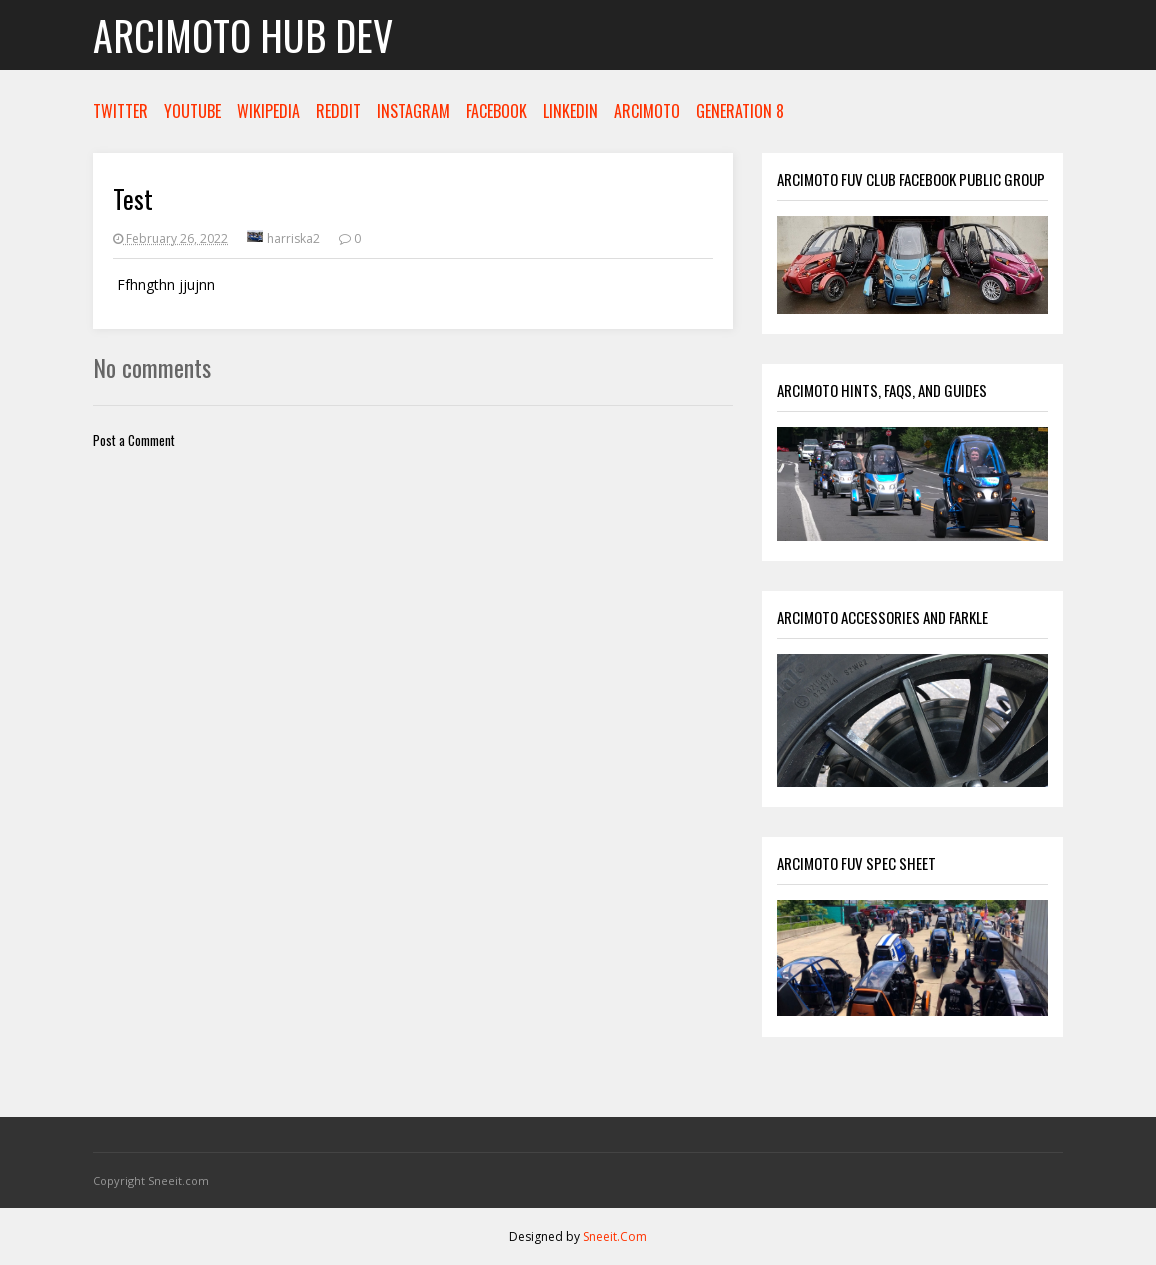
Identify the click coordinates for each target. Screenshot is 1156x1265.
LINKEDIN (570, 111)
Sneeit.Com (615, 1236)
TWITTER (120, 111)
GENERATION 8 (740, 111)
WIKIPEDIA (268, 111)
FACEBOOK (496, 111)
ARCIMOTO (647, 111)
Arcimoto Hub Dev (243, 35)
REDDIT (338, 111)
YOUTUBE (192, 111)
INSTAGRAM (413, 111)
